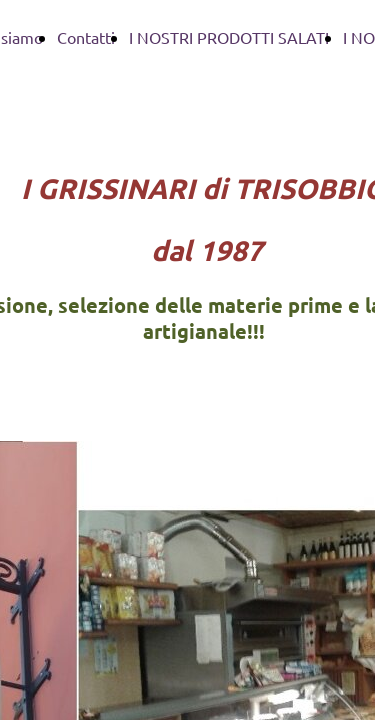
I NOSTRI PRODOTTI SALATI (229, 37)
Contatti (86, 37)
